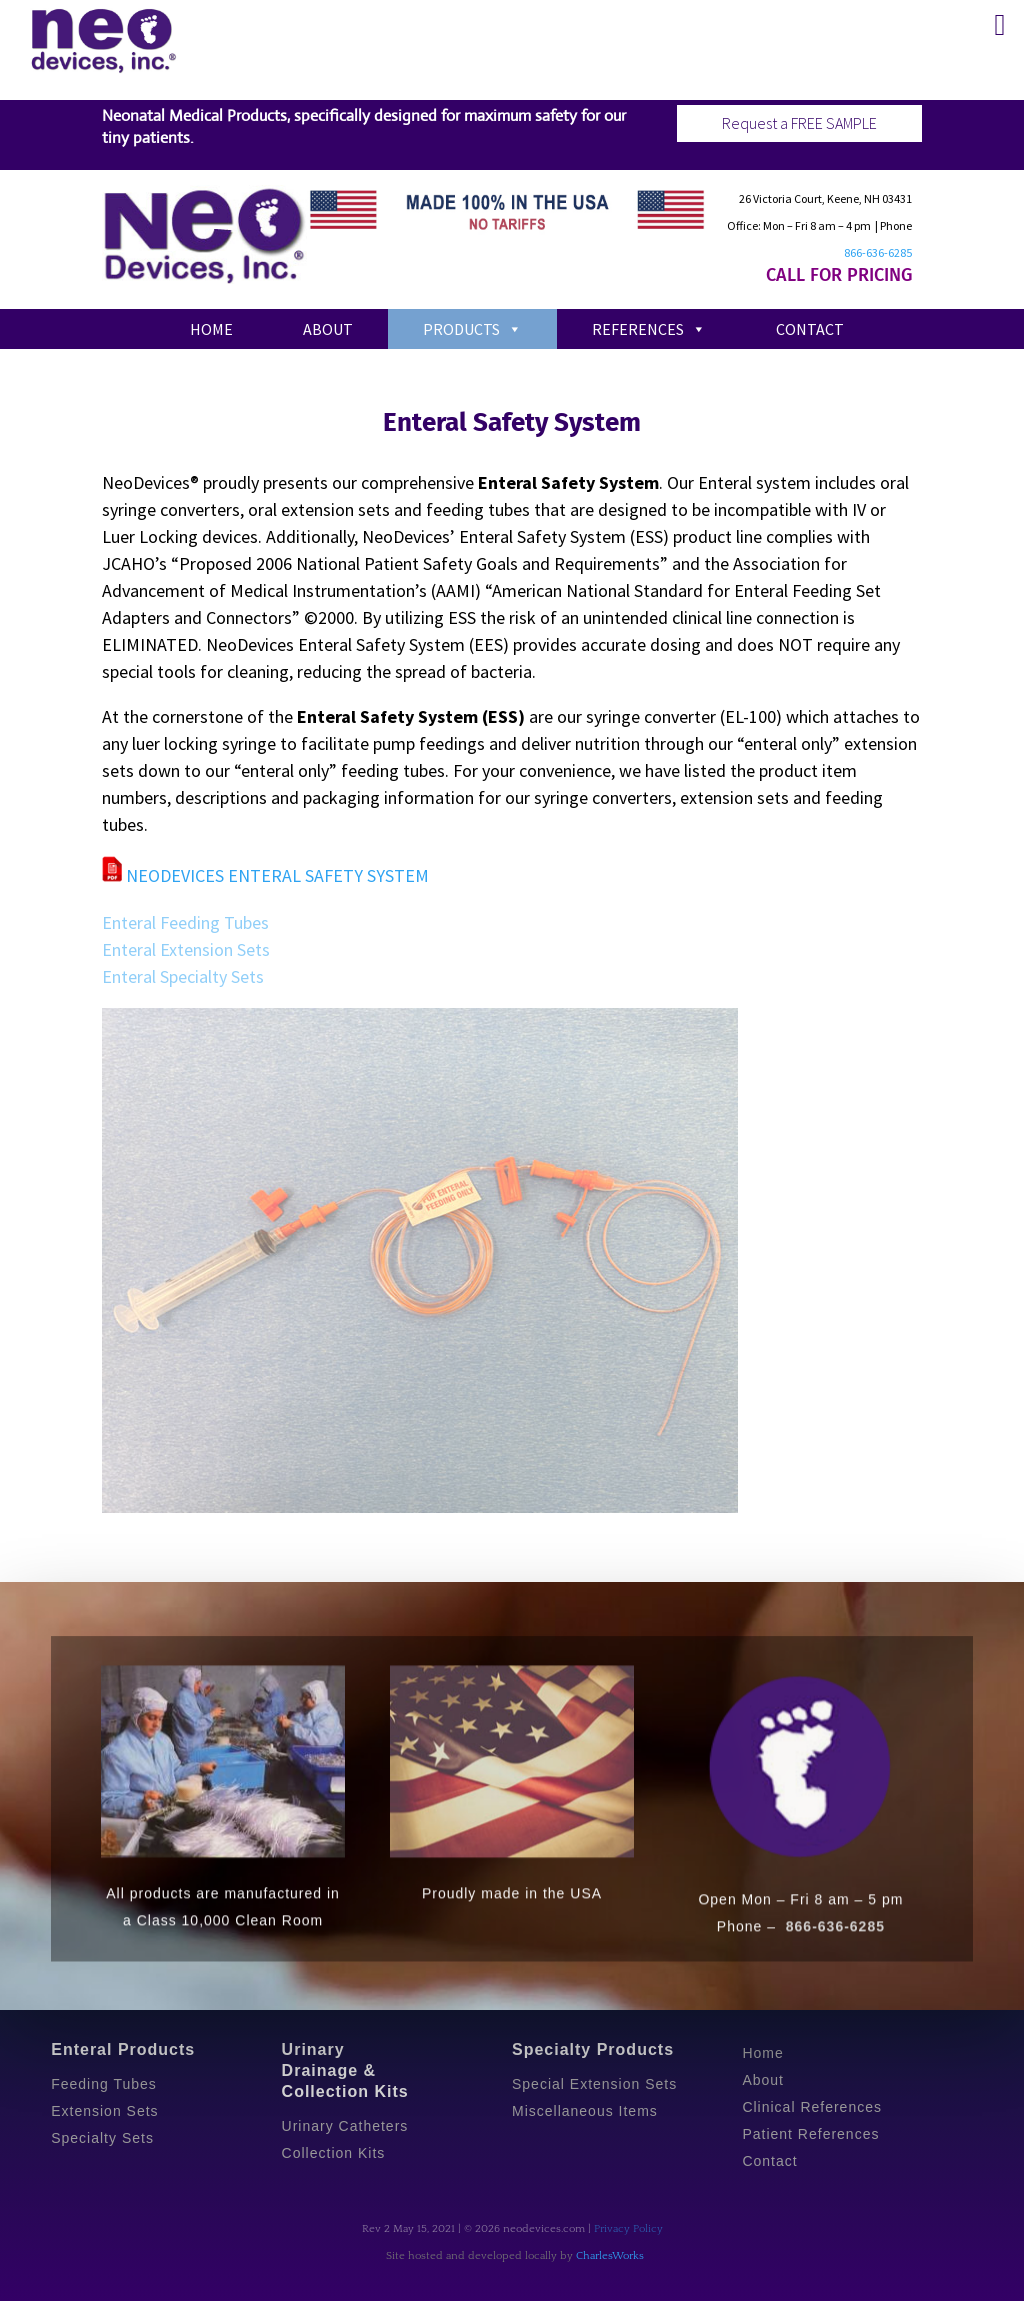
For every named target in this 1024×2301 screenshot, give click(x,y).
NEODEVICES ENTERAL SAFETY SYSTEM (265, 875)
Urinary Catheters (345, 2126)
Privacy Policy (628, 2229)
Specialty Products (593, 2049)
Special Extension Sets (594, 2084)
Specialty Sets (102, 2138)
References (649, 329)
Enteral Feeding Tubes (185, 922)
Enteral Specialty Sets (183, 976)
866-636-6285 (878, 252)
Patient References (810, 2134)
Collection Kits (334, 2153)
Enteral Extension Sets (186, 949)
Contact (810, 329)
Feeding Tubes (104, 2084)
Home (211, 329)
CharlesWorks (610, 2256)
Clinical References (812, 2107)
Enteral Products (123, 2049)
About (328, 329)
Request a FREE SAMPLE (799, 123)
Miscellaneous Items (585, 2111)
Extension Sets (104, 2111)
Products (472, 329)
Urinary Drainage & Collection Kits (345, 2070)
